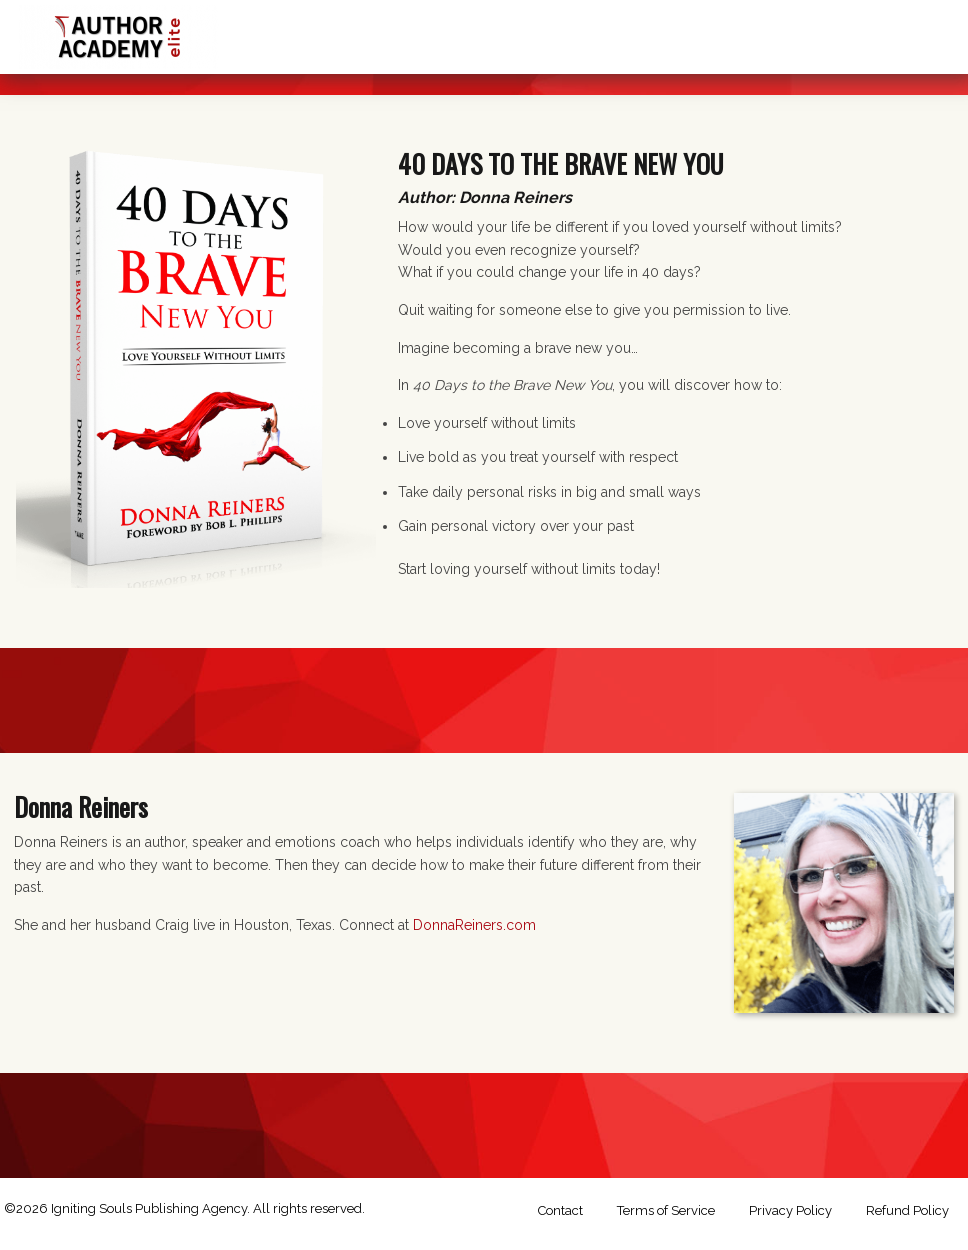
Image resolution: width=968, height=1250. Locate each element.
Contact (560, 1210)
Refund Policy (907, 1210)
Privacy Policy (790, 1210)
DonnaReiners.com (474, 925)
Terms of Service (666, 1210)
